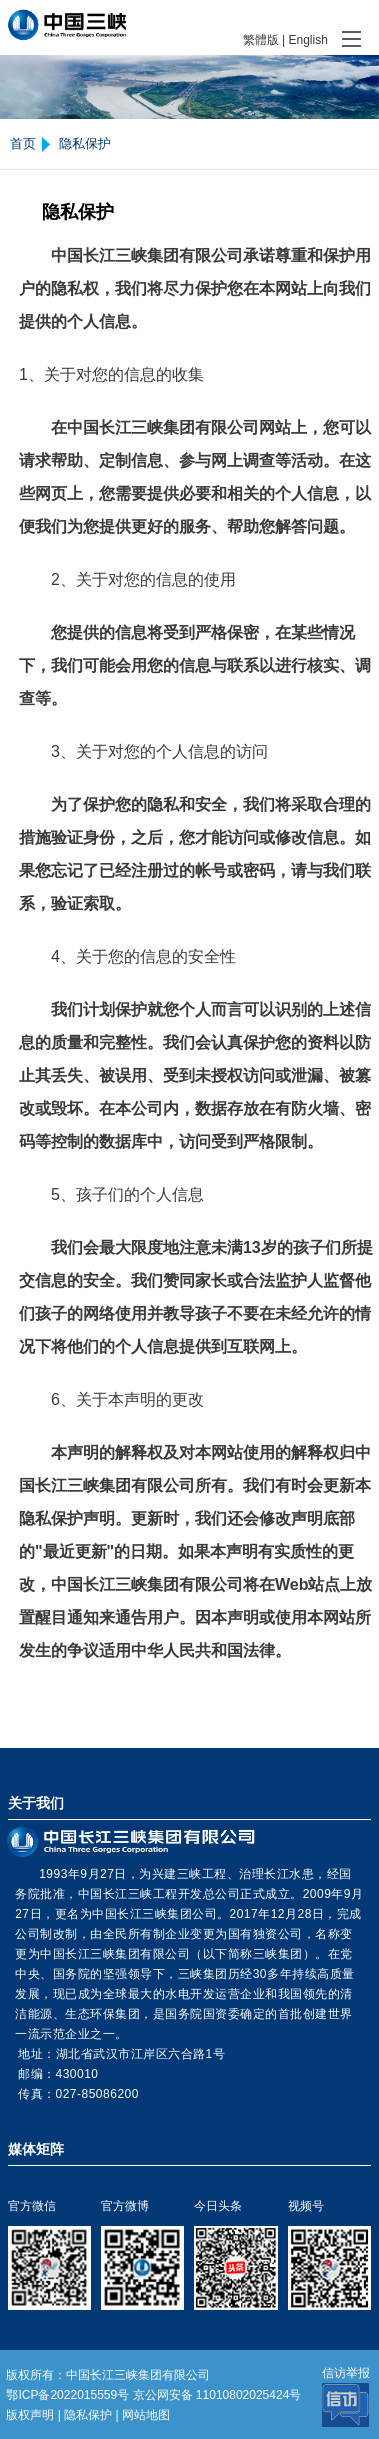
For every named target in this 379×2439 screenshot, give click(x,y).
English (307, 40)
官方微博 (125, 2206)
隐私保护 (85, 143)
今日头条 (218, 2206)
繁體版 (261, 40)
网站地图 (146, 2415)
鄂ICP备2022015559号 (67, 2395)
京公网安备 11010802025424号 (217, 2395)
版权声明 (30, 2415)
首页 (23, 143)
